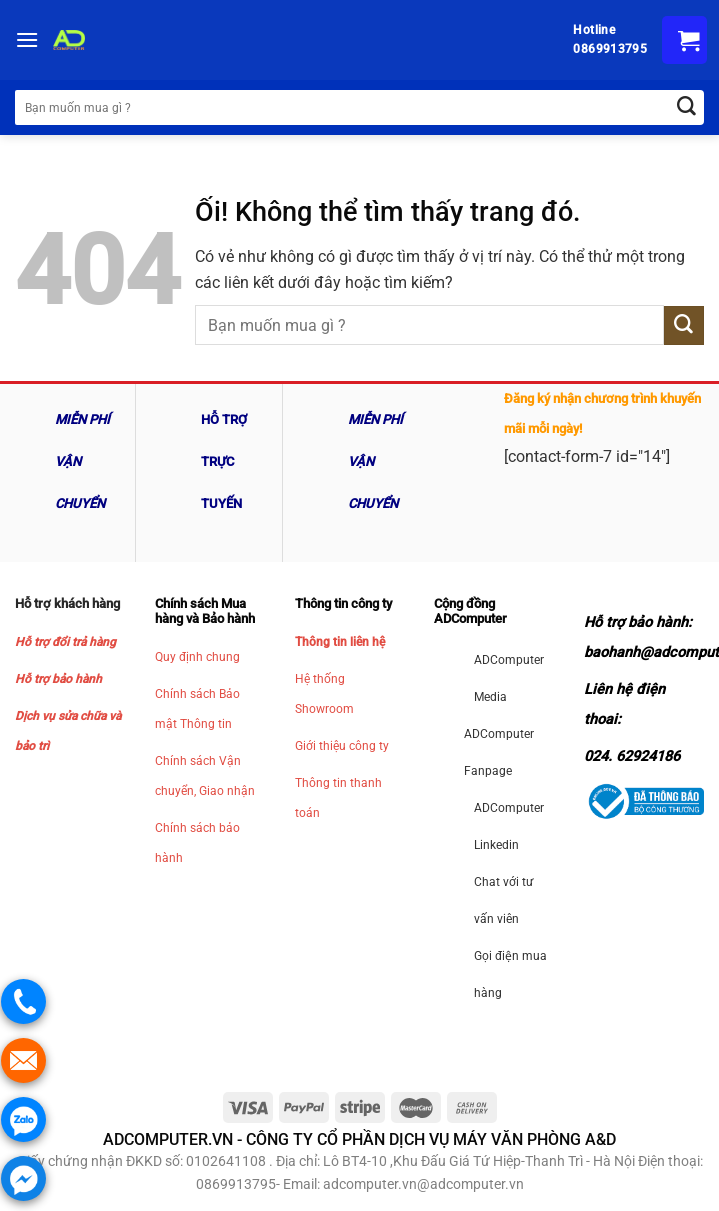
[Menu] (27, 39)
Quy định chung (197, 657)
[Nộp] (684, 325)
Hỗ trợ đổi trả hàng (65, 642)
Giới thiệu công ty (342, 746)
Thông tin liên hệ (340, 642)
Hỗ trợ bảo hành (58, 679)
